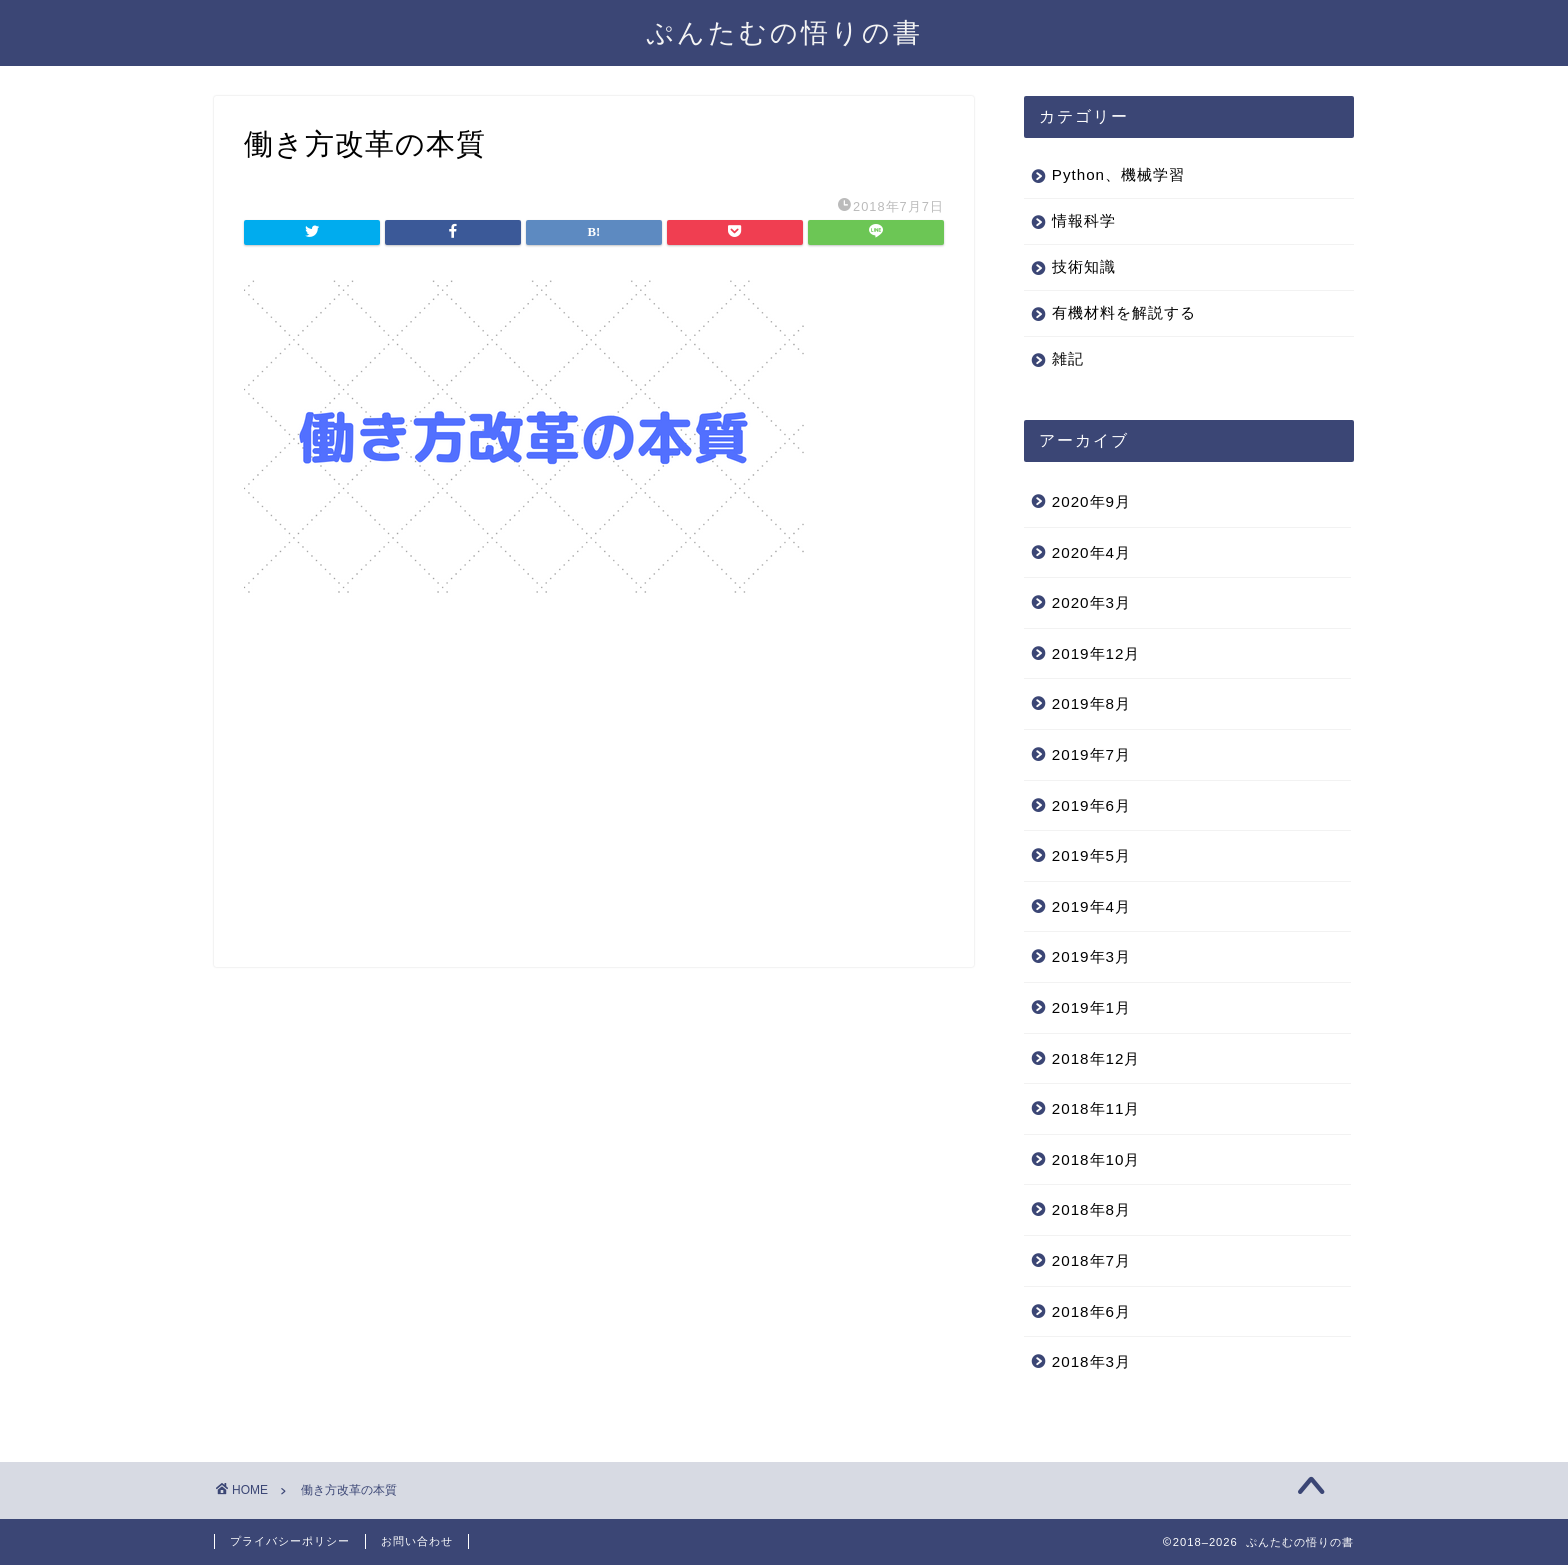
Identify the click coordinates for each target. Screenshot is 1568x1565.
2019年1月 (1091, 1007)
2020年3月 (1091, 602)
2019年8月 (1091, 703)
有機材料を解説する (1124, 312)
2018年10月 (1096, 1159)
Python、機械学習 (1118, 174)
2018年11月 (1096, 1108)
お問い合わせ (417, 1541)
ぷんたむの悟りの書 (784, 32)
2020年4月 (1091, 552)
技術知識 (1084, 266)
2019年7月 (1091, 754)
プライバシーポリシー (290, 1541)
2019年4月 (1091, 906)
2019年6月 (1091, 805)
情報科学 (1084, 220)
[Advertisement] (594, 797)
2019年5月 (1091, 855)
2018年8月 (1091, 1209)
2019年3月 (1091, 956)
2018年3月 (1091, 1361)
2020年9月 (1091, 501)
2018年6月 (1091, 1311)
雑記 (1068, 358)
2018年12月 (1096, 1058)
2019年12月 (1096, 653)
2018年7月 (1091, 1260)
